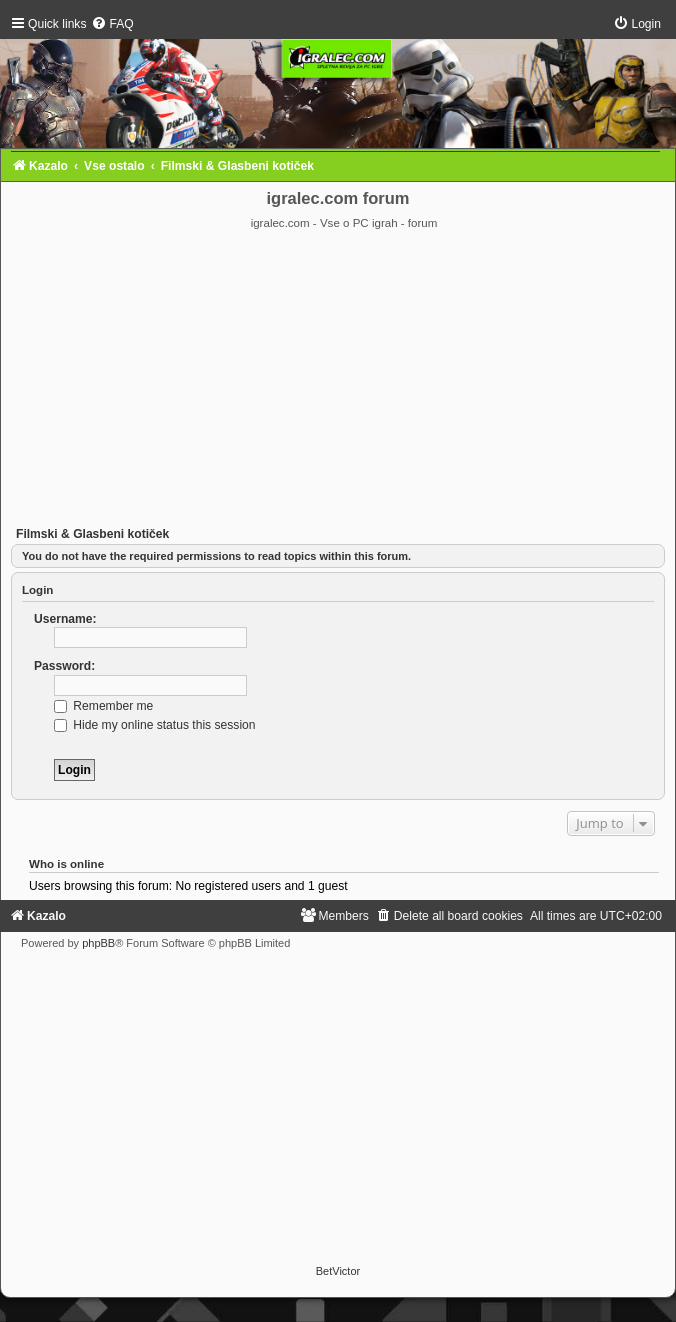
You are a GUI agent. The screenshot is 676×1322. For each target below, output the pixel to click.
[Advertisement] (338, 381)
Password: (64, 666)
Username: (65, 619)
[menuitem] (112, 24)
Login (37, 590)
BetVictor (338, 1271)
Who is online (66, 864)
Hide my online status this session (155, 725)
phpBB (98, 943)
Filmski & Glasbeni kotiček (92, 534)
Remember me (103, 706)
